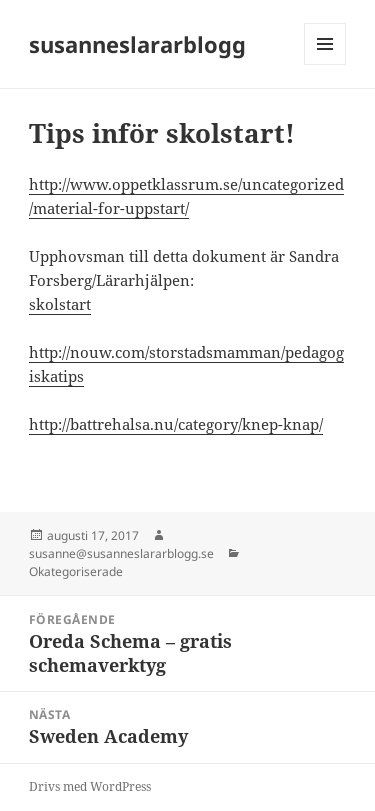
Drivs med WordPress (90, 786)
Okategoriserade (76, 571)
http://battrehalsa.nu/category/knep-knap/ (176, 424)
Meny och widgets (325, 64)
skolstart (60, 304)
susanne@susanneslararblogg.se (121, 553)
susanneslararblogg (137, 44)
